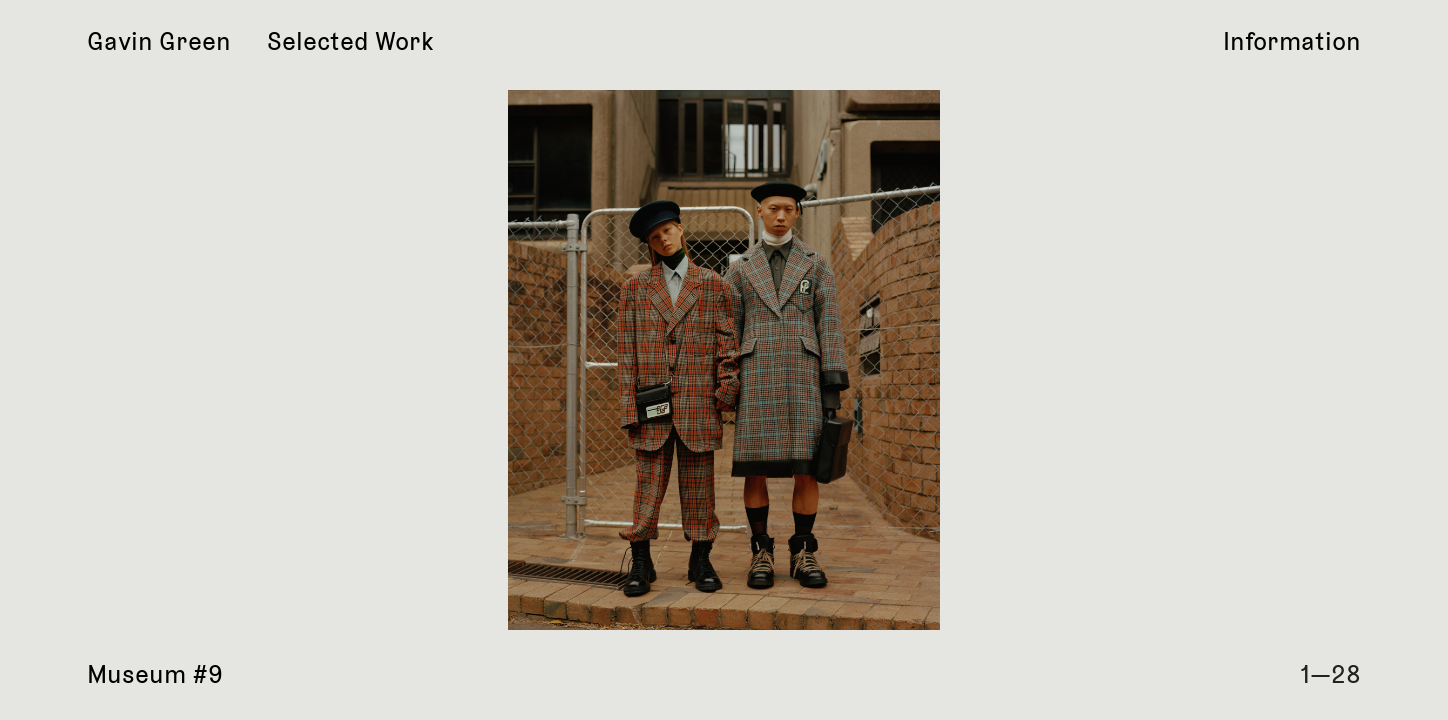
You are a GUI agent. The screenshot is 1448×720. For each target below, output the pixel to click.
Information (1292, 41)
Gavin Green (159, 41)
